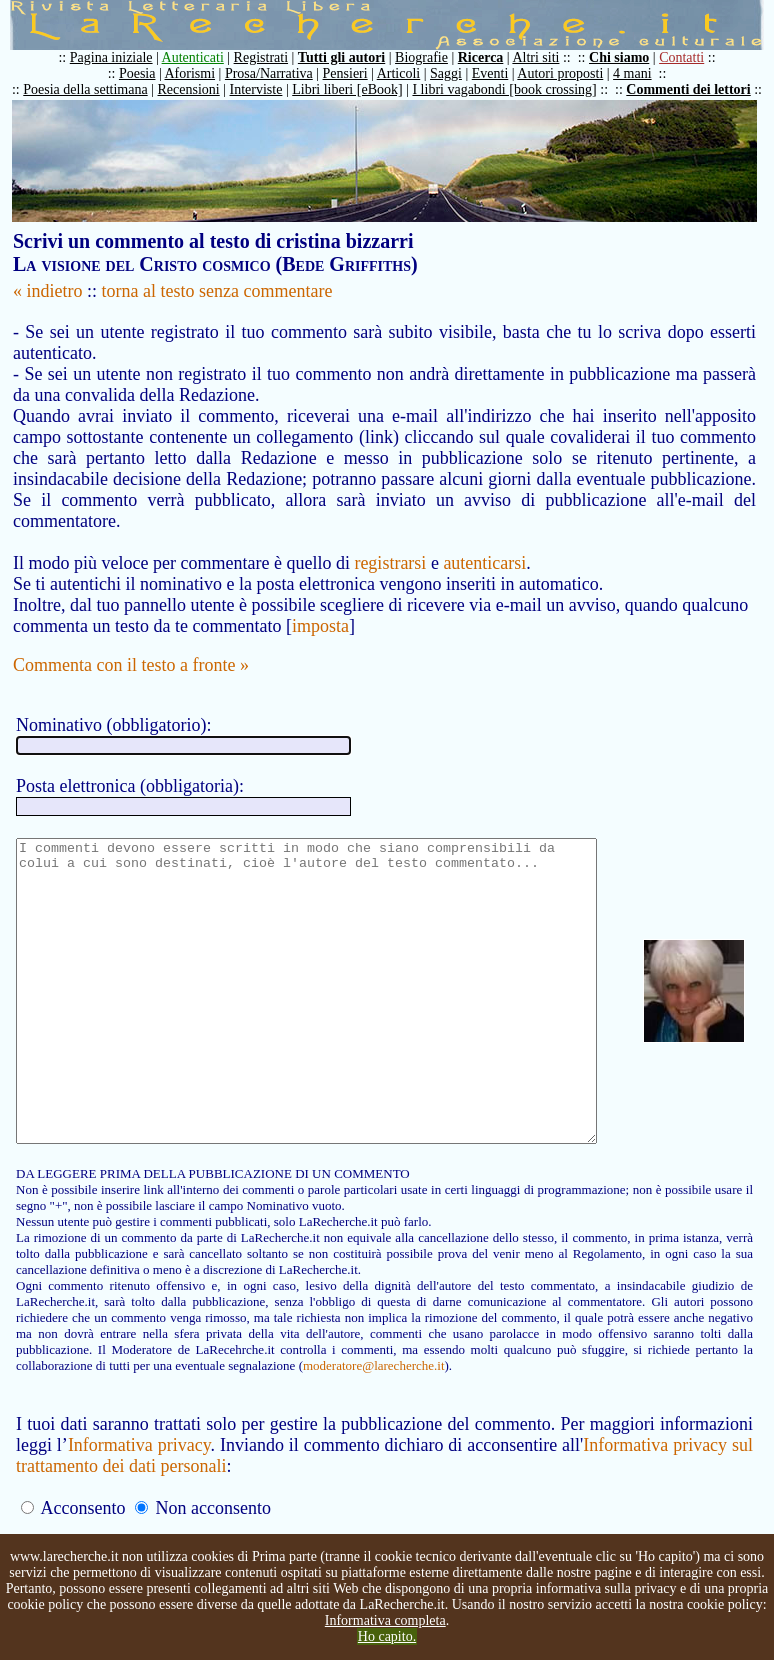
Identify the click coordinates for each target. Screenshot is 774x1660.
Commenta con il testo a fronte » (131, 644)
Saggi (456, 73)
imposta (320, 605)
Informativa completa (385, 1620)
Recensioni (199, 89)
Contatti (691, 57)
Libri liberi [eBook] (357, 89)
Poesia (147, 73)
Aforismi (200, 73)
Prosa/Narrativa (279, 73)
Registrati (271, 57)
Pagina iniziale (121, 57)
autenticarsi (484, 542)
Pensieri (355, 73)
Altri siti (545, 57)
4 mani (642, 73)
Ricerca (491, 57)
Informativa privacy (142, 1484)
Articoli (409, 73)
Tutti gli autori (351, 57)
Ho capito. (387, 1636)
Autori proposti (570, 73)
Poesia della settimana (95, 89)
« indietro (48, 291)
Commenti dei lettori (698, 89)
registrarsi (390, 542)
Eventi (500, 73)
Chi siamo (629, 57)
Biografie (431, 57)
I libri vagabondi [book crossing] (514, 89)
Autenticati (203, 57)
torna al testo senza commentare (217, 291)
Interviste (266, 89)
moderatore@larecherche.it (162, 1404)
